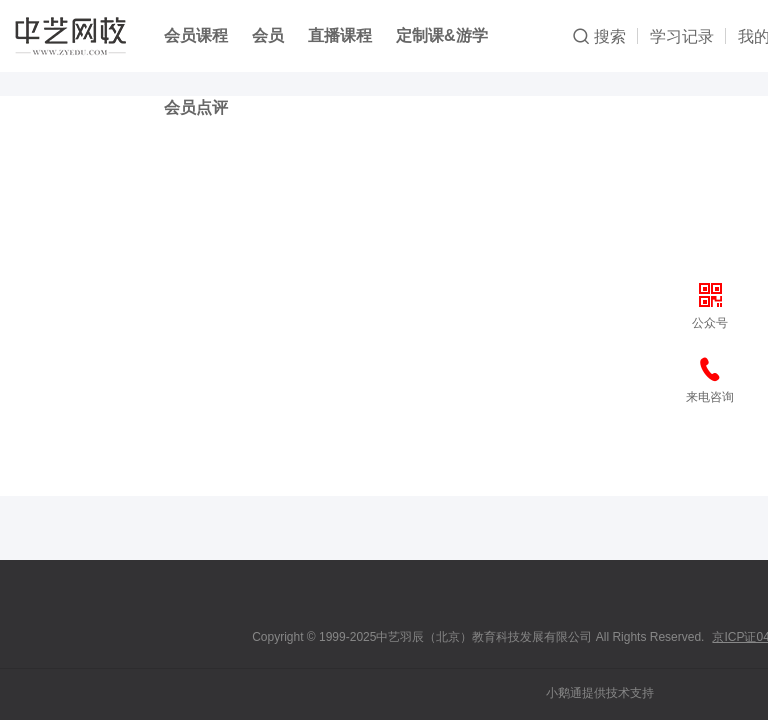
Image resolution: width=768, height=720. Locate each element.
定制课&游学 (442, 35)
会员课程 (196, 35)
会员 (268, 35)
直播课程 (340, 35)
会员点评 (196, 107)
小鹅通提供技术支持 (600, 693)
